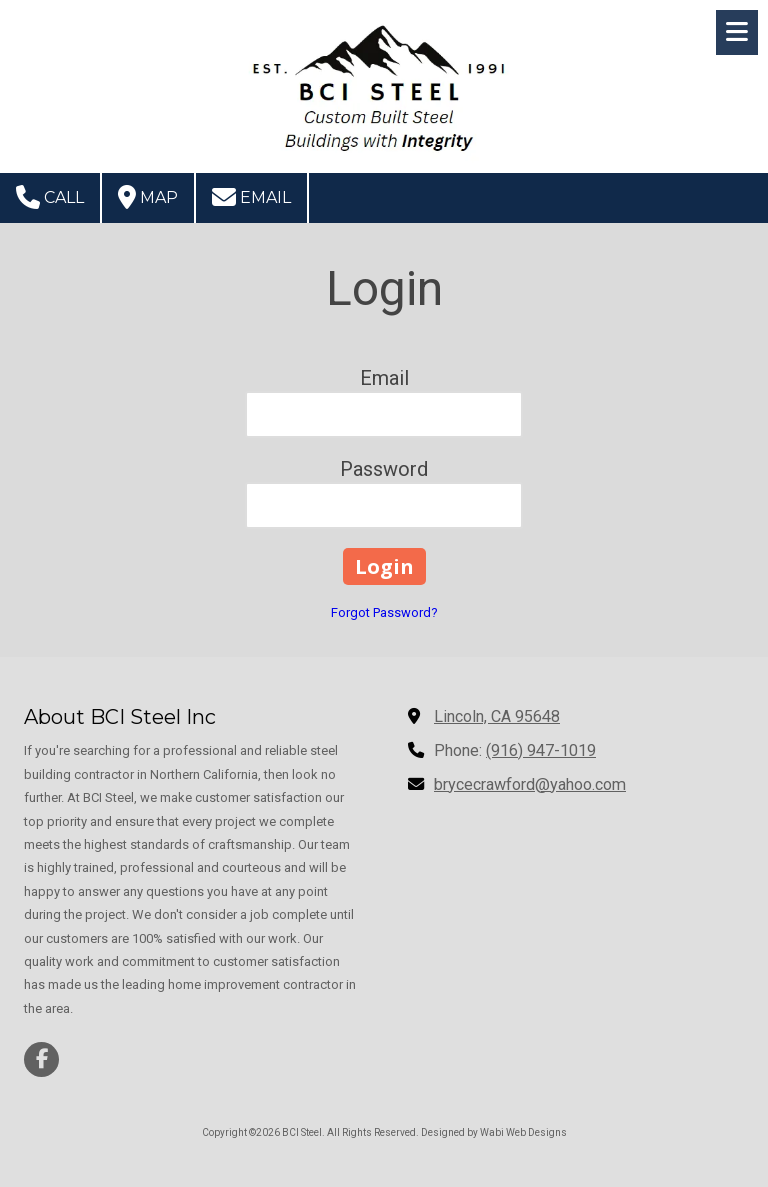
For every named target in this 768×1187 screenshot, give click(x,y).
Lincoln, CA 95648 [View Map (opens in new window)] (497, 716)
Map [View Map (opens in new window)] (148, 197)
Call (50, 197)
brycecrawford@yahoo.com (530, 784)
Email (251, 197)
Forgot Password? (384, 612)
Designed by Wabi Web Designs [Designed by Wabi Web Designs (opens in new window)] (494, 1132)
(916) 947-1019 (541, 750)
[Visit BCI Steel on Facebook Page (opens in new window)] (41, 1059)
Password (384, 469)
